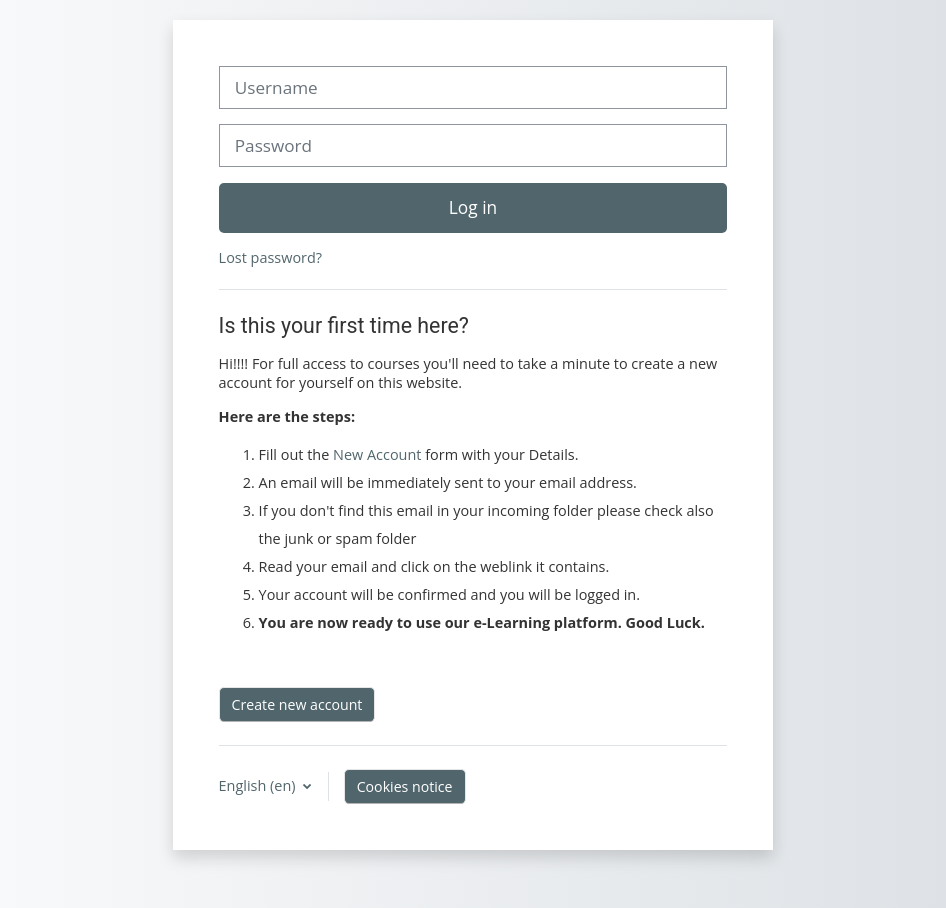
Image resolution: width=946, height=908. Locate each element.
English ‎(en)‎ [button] (259, 785)
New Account (377, 454)
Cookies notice (405, 786)
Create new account (297, 704)
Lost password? (270, 257)
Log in (473, 207)
